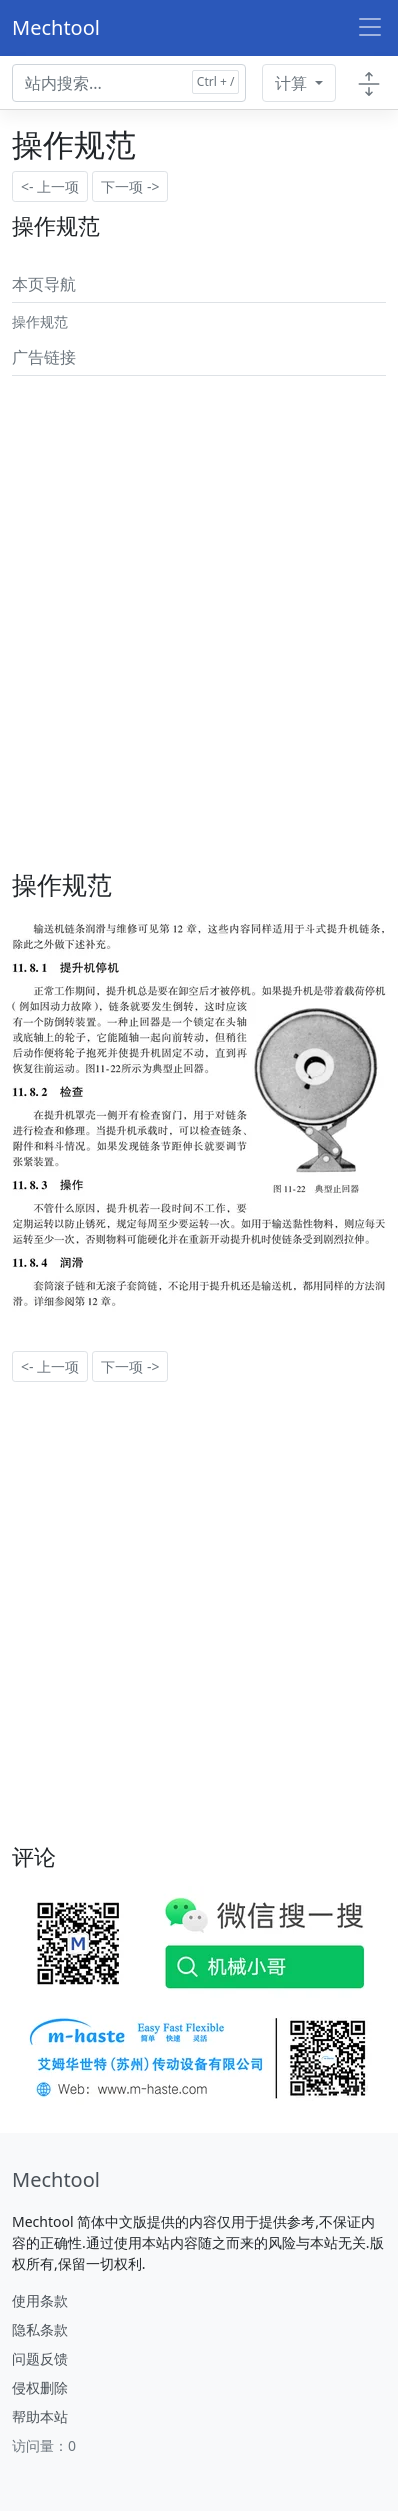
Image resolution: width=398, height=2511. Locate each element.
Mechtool (56, 27)
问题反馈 (40, 2358)
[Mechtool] (56, 2180)
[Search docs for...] (129, 83)
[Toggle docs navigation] (369, 83)
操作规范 (40, 321)
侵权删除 (40, 2387)
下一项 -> (130, 186)
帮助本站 (40, 2416)
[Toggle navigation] (370, 28)
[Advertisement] (199, 583)
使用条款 (40, 2300)
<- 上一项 (50, 186)
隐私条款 (40, 2329)
